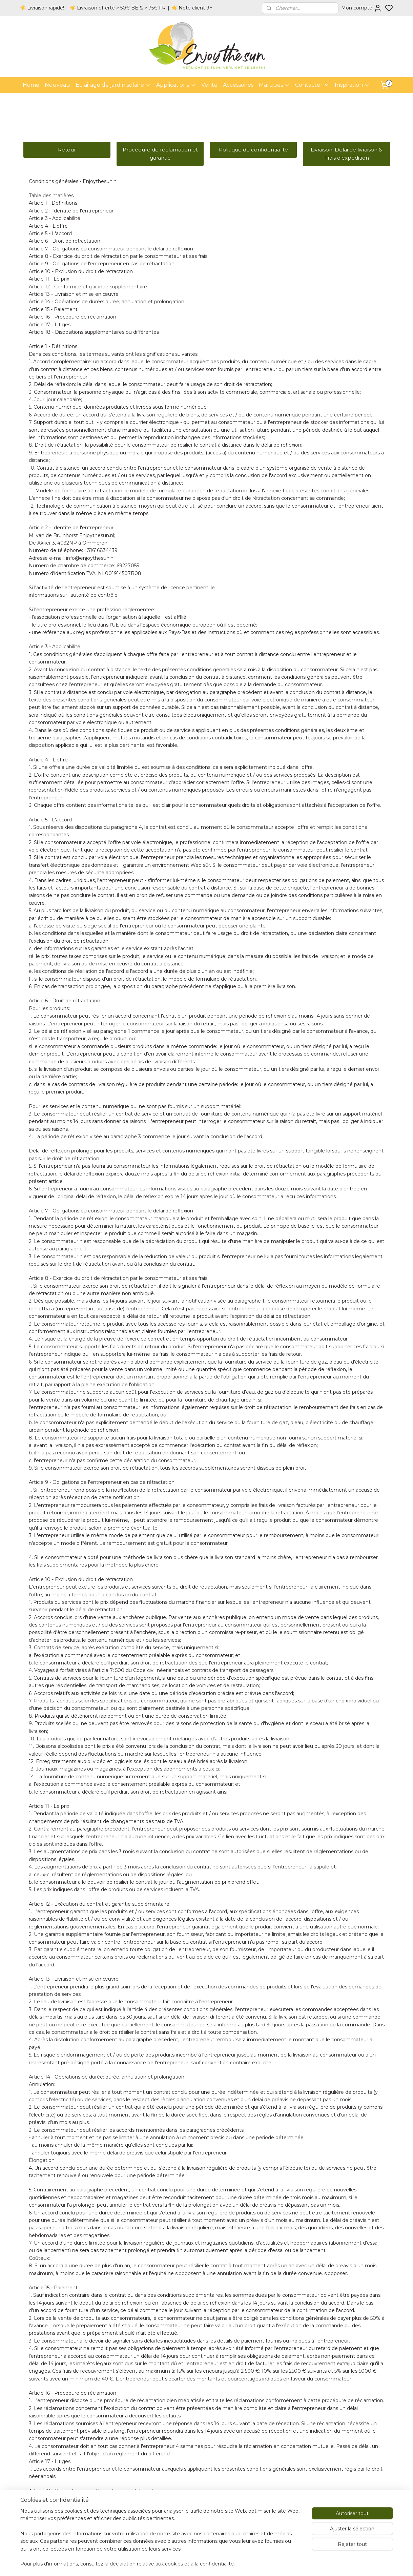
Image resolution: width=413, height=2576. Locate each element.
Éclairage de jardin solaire (113, 85)
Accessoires (238, 85)
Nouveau (57, 85)
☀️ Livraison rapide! (42, 8)
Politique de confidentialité (253, 149)
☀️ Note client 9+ (191, 8)
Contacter (312, 85)
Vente (209, 85)
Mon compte (361, 8)
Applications (176, 85)
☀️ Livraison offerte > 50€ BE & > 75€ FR (118, 8)
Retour (67, 149)
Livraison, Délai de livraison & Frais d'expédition (346, 153)
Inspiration (352, 85)
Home (31, 85)
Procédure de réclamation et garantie (160, 153)
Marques (274, 85)
